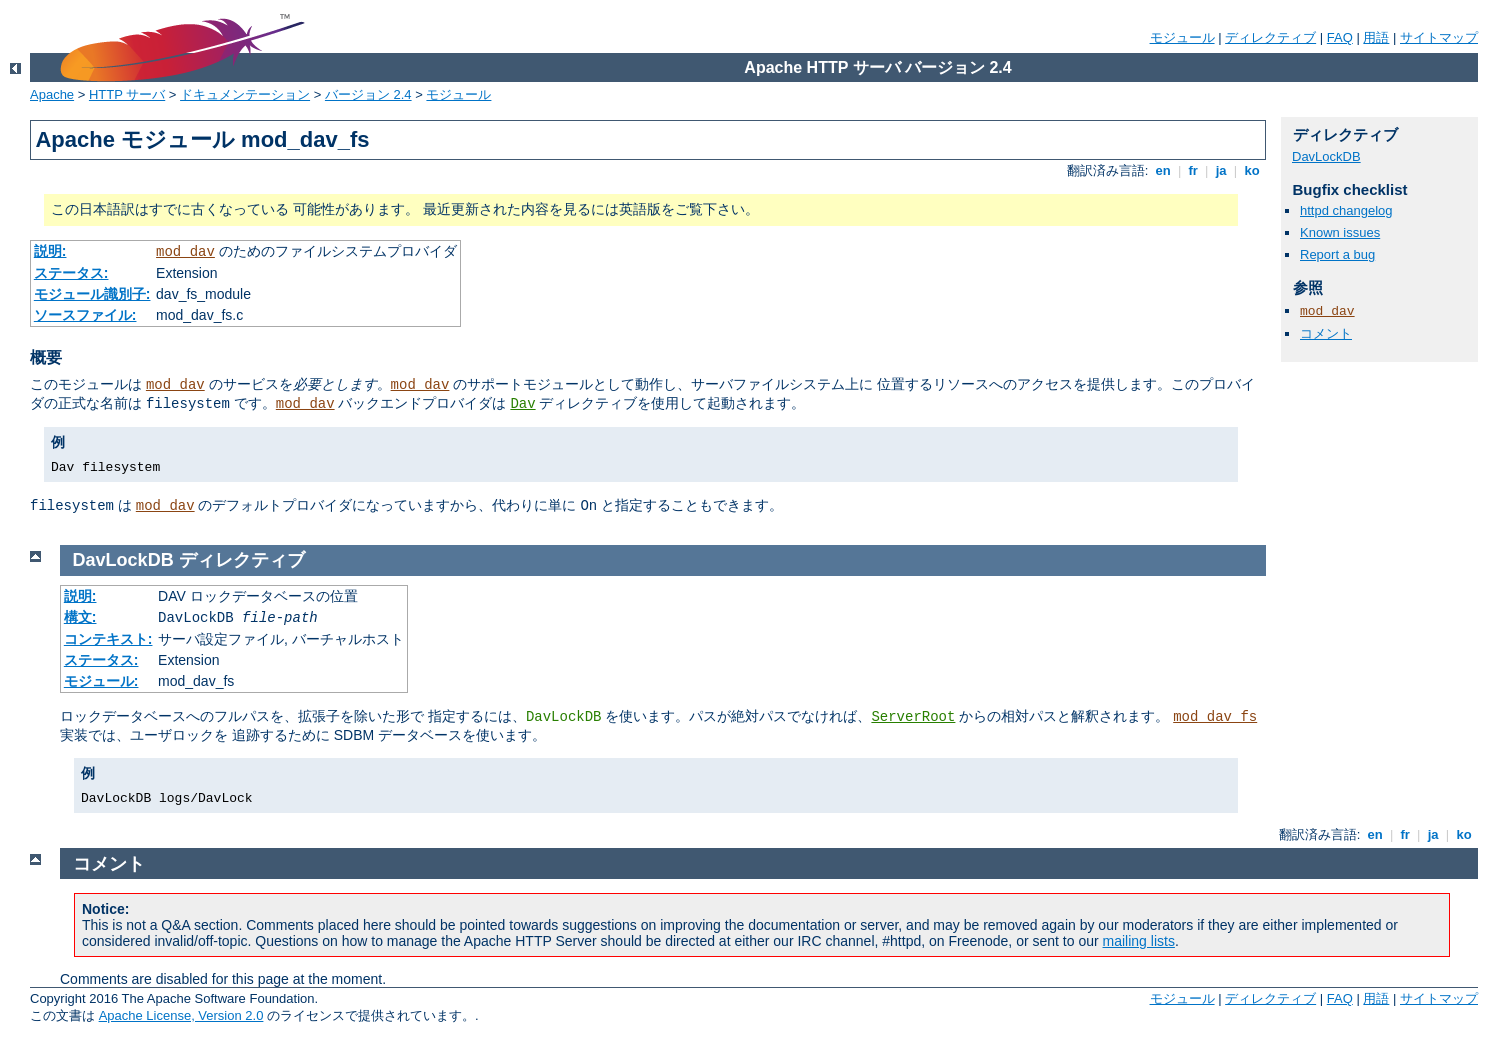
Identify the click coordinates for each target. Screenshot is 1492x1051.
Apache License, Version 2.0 (181, 1015)
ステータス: (71, 273)
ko (1252, 170)
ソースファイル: (85, 315)
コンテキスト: (108, 639)
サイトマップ (1439, 37)
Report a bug (1337, 254)
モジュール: (101, 681)
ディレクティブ (1270, 37)
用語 (1376, 37)
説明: (50, 251)
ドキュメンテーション (245, 94)
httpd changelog (1346, 210)
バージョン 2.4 (368, 94)
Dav (522, 404)
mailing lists (1139, 941)
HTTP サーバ (127, 94)
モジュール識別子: (92, 294)
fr (1193, 170)
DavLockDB (1326, 156)
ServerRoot (913, 717)
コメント (1326, 333)
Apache (52, 94)
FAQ (1340, 37)
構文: (80, 617)
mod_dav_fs (1215, 717)
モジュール (1182, 37)
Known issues (1340, 232)
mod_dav (185, 252)
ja (1221, 170)
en (1163, 170)
